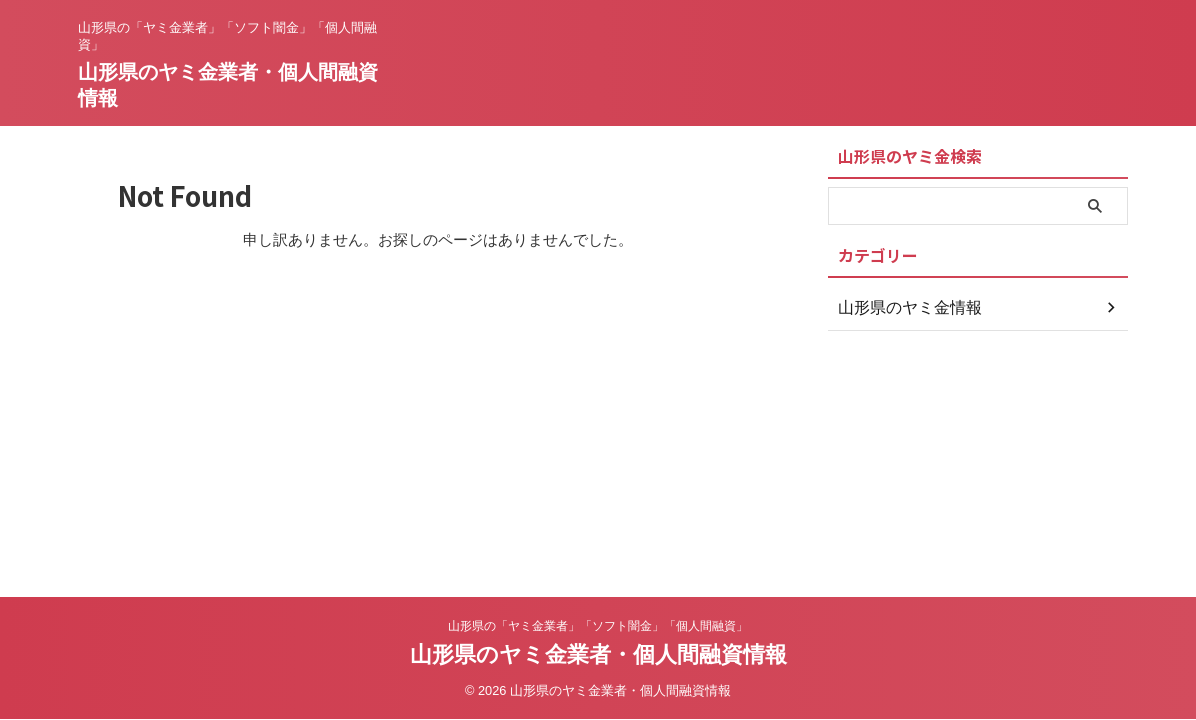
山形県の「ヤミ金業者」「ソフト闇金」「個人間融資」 (598, 626)
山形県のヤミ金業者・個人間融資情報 (598, 654)
